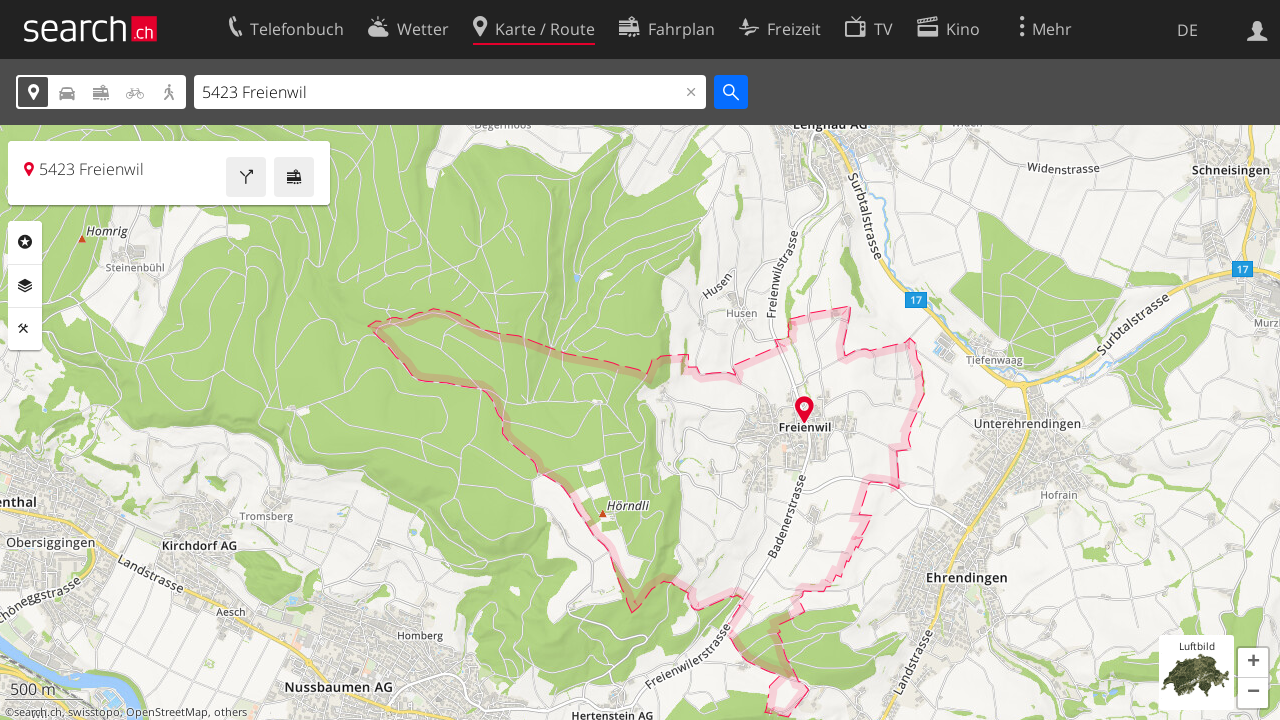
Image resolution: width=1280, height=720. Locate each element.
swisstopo (94, 712)
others (230, 712)
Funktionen (25, 329)
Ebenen (25, 286)
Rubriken (25, 242)
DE (1187, 30)
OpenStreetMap (167, 712)
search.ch (38, 712)
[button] (1253, 663)
